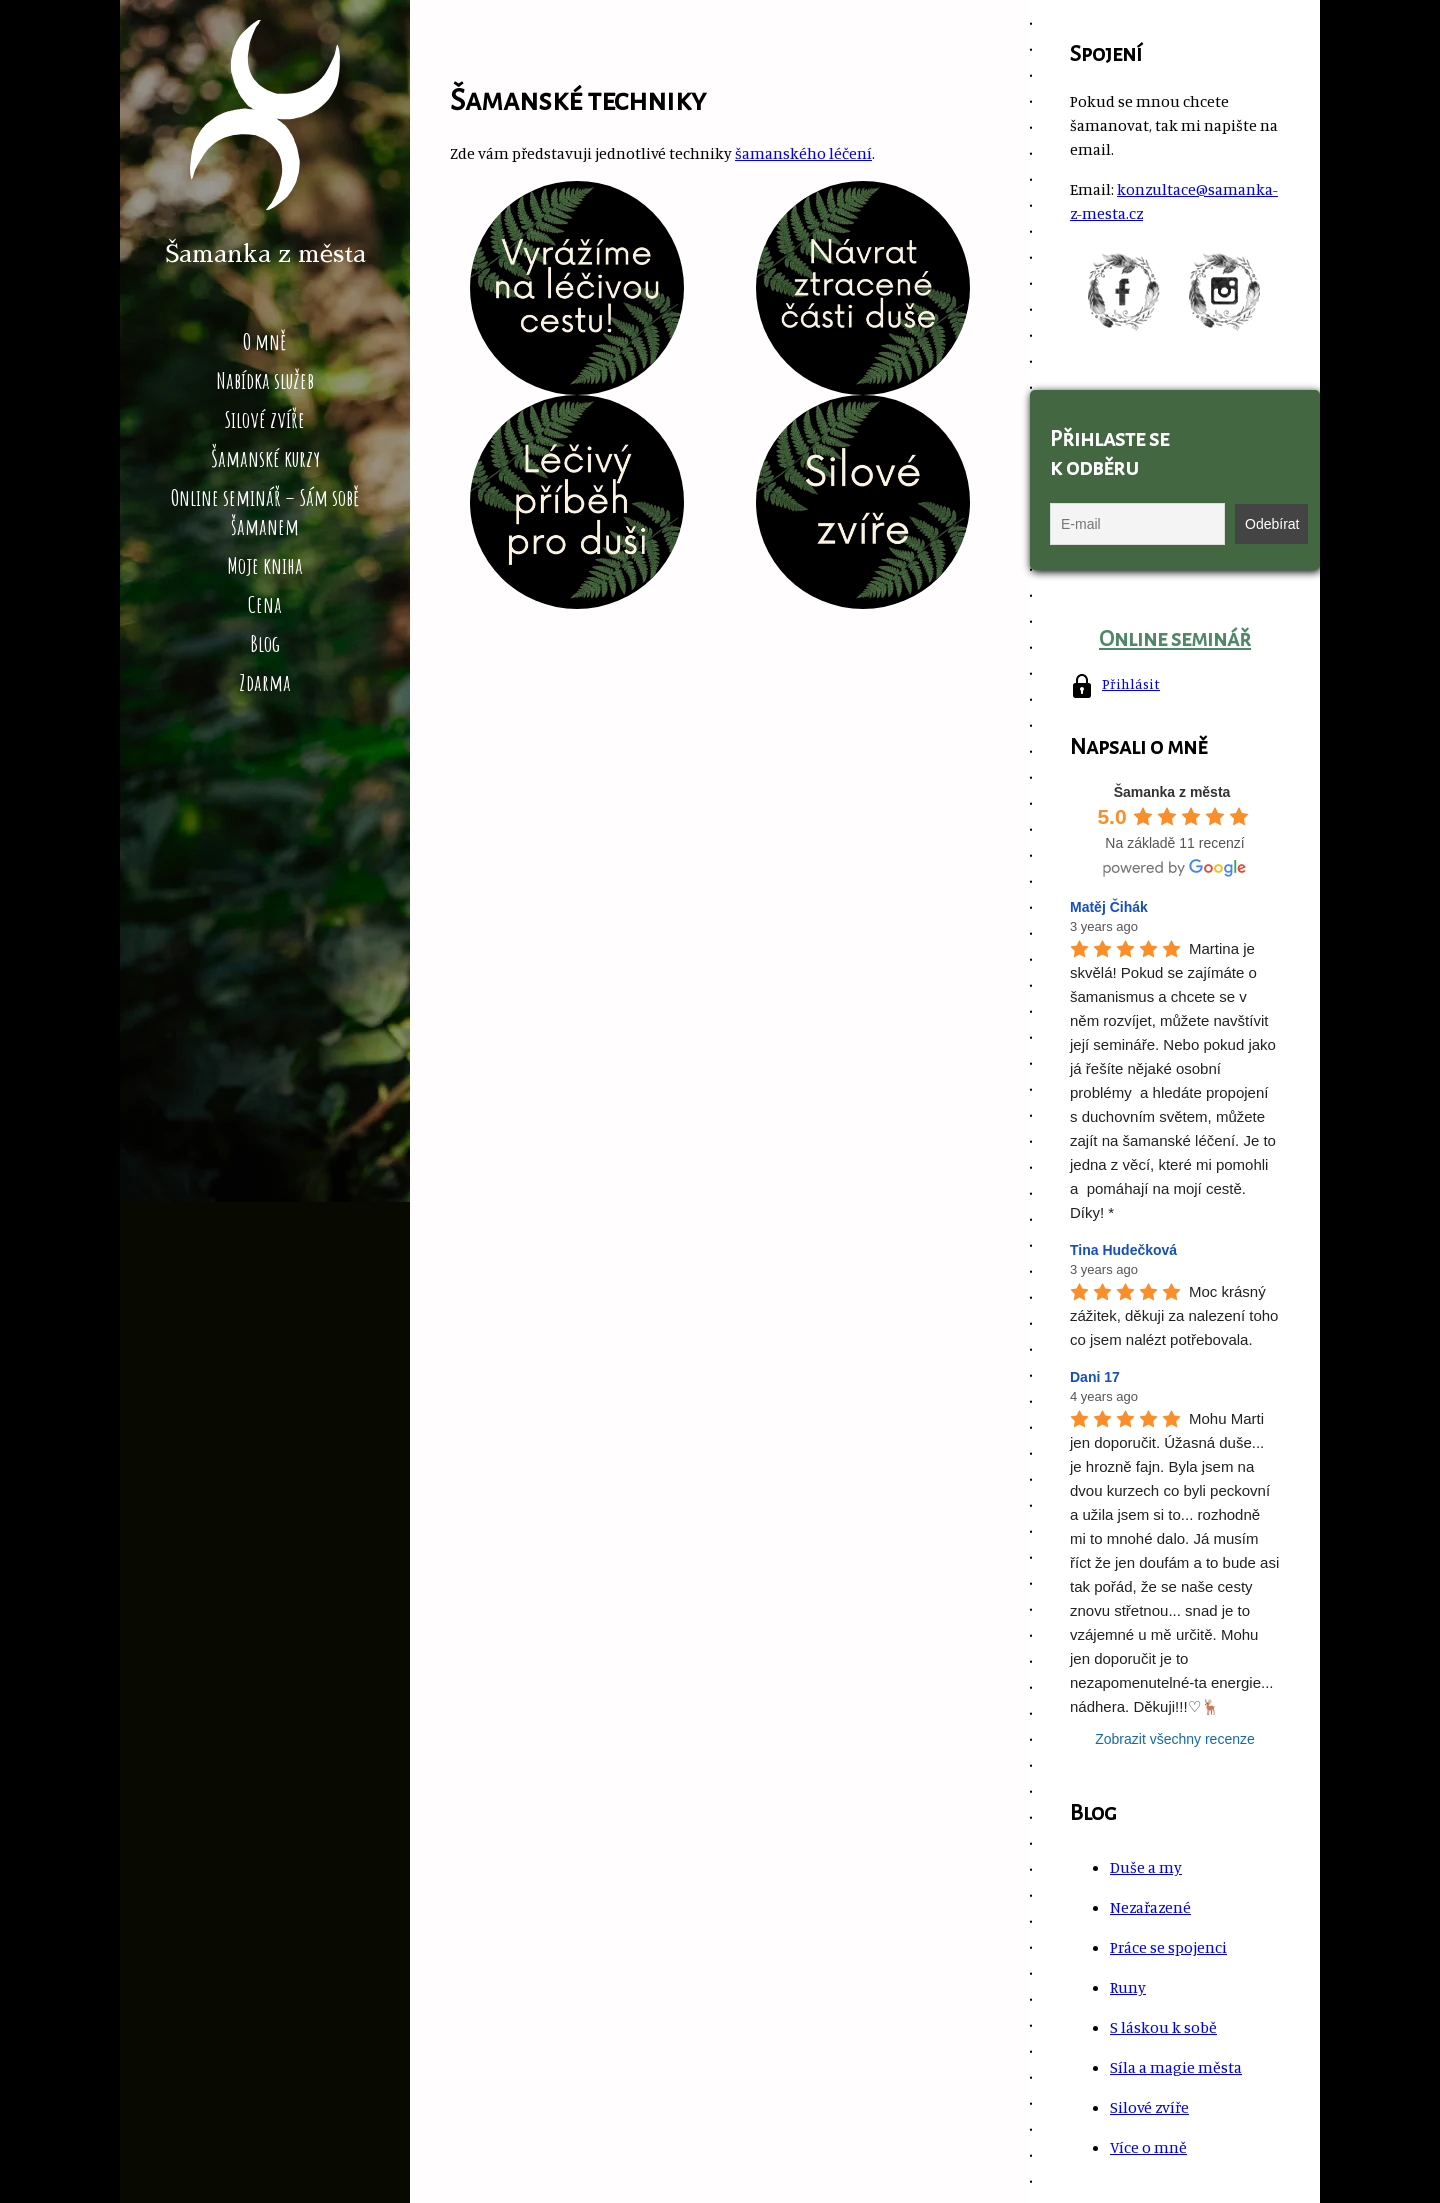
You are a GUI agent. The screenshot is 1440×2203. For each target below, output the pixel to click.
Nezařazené (1150, 1907)
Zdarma (265, 682)
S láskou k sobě (1163, 2027)
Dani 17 (1095, 1377)
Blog (265, 643)
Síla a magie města (1176, 2067)
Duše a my (1146, 1867)
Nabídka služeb (265, 380)
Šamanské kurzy (265, 458)
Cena (265, 604)
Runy (1128, 1987)
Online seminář (1175, 639)
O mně (265, 341)
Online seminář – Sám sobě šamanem (265, 512)
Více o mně (1148, 2147)
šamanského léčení (803, 153)
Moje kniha (265, 565)
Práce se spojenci (1168, 1947)
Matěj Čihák (1109, 907)
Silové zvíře (265, 419)
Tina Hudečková (1123, 1250)
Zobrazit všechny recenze (1175, 1739)
